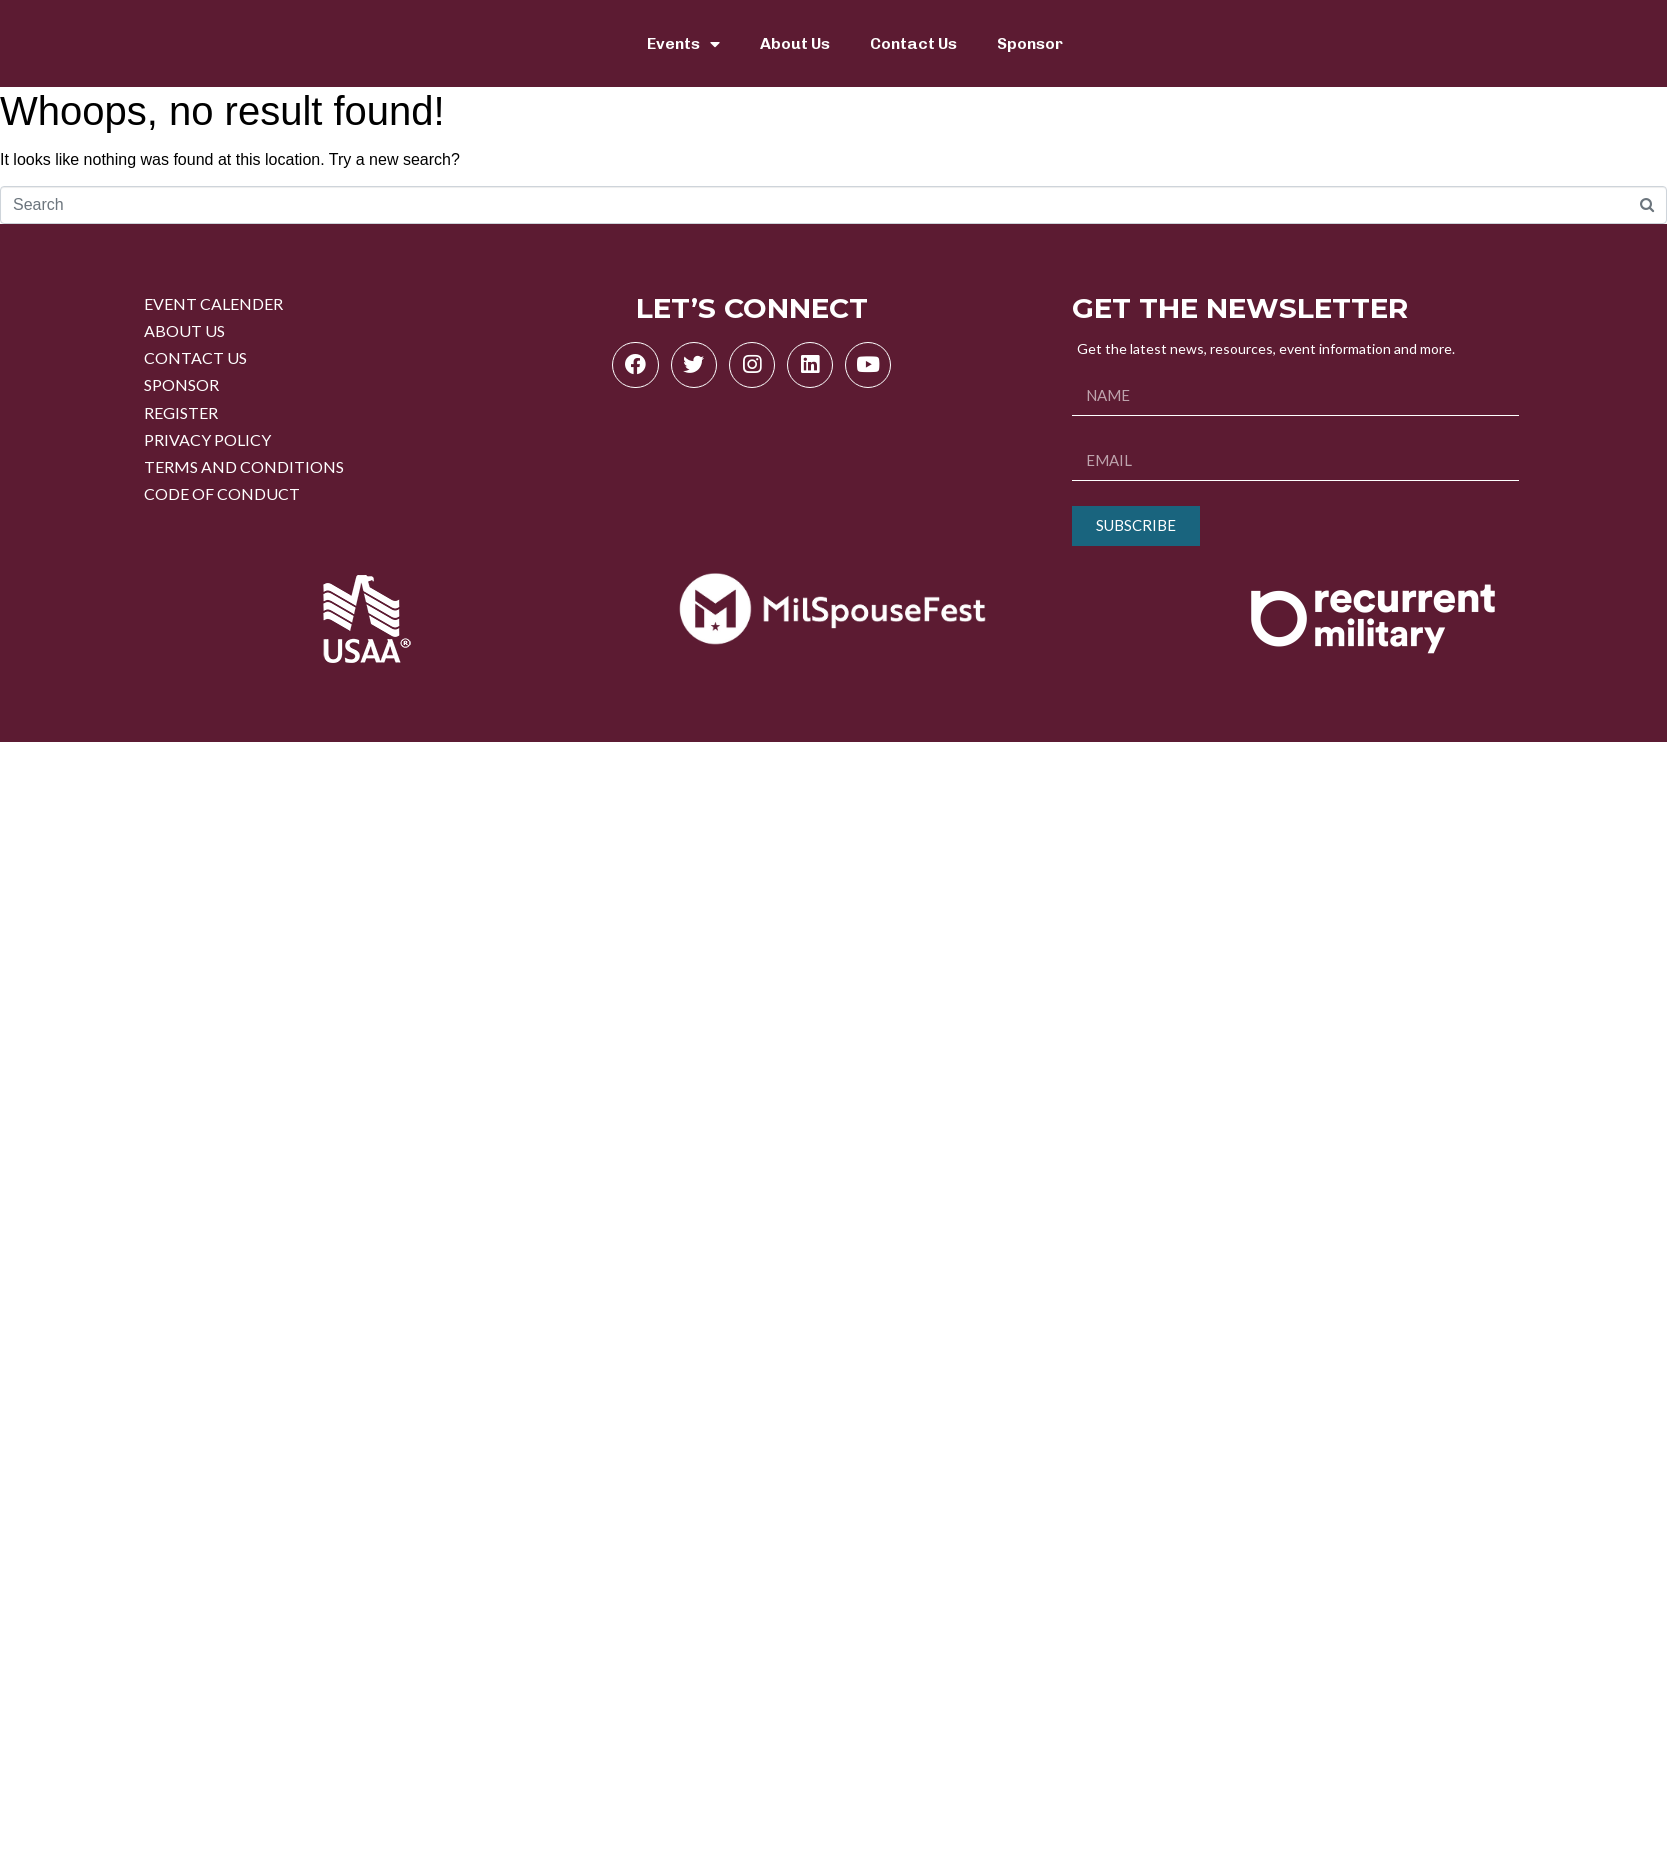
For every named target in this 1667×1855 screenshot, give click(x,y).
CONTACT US (195, 357)
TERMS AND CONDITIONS (244, 466)
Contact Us (913, 43)
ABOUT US (184, 330)
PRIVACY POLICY (207, 439)
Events (683, 44)
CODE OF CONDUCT (222, 493)
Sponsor (1030, 43)
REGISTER (181, 412)
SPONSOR (181, 384)
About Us (795, 43)
